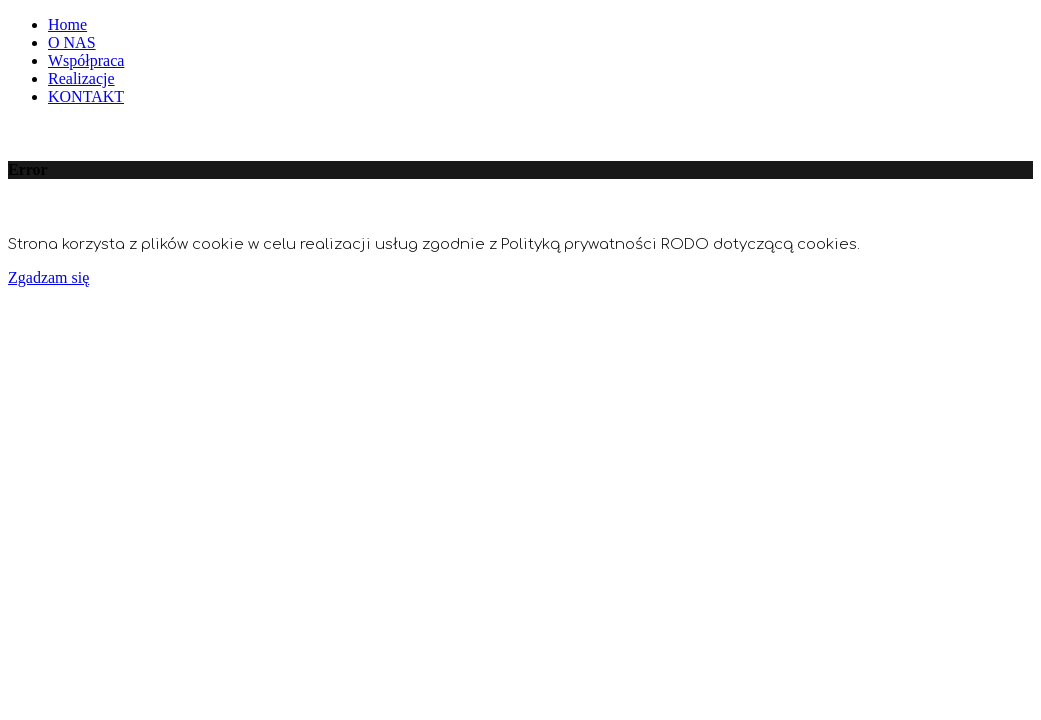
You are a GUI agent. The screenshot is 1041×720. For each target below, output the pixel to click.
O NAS (72, 42)
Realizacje (81, 78)
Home (67, 24)
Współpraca (86, 60)
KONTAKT (86, 96)
